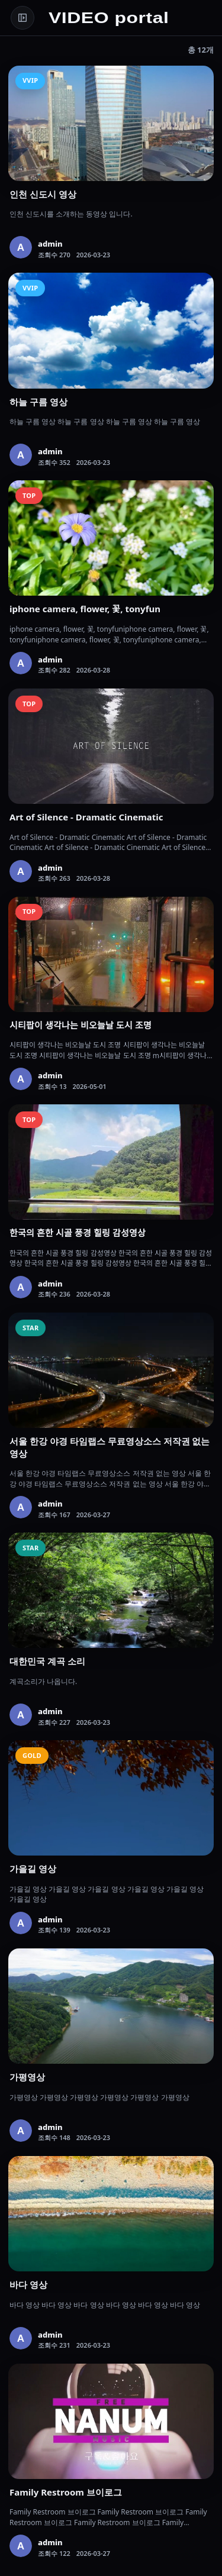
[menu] (22, 18)
